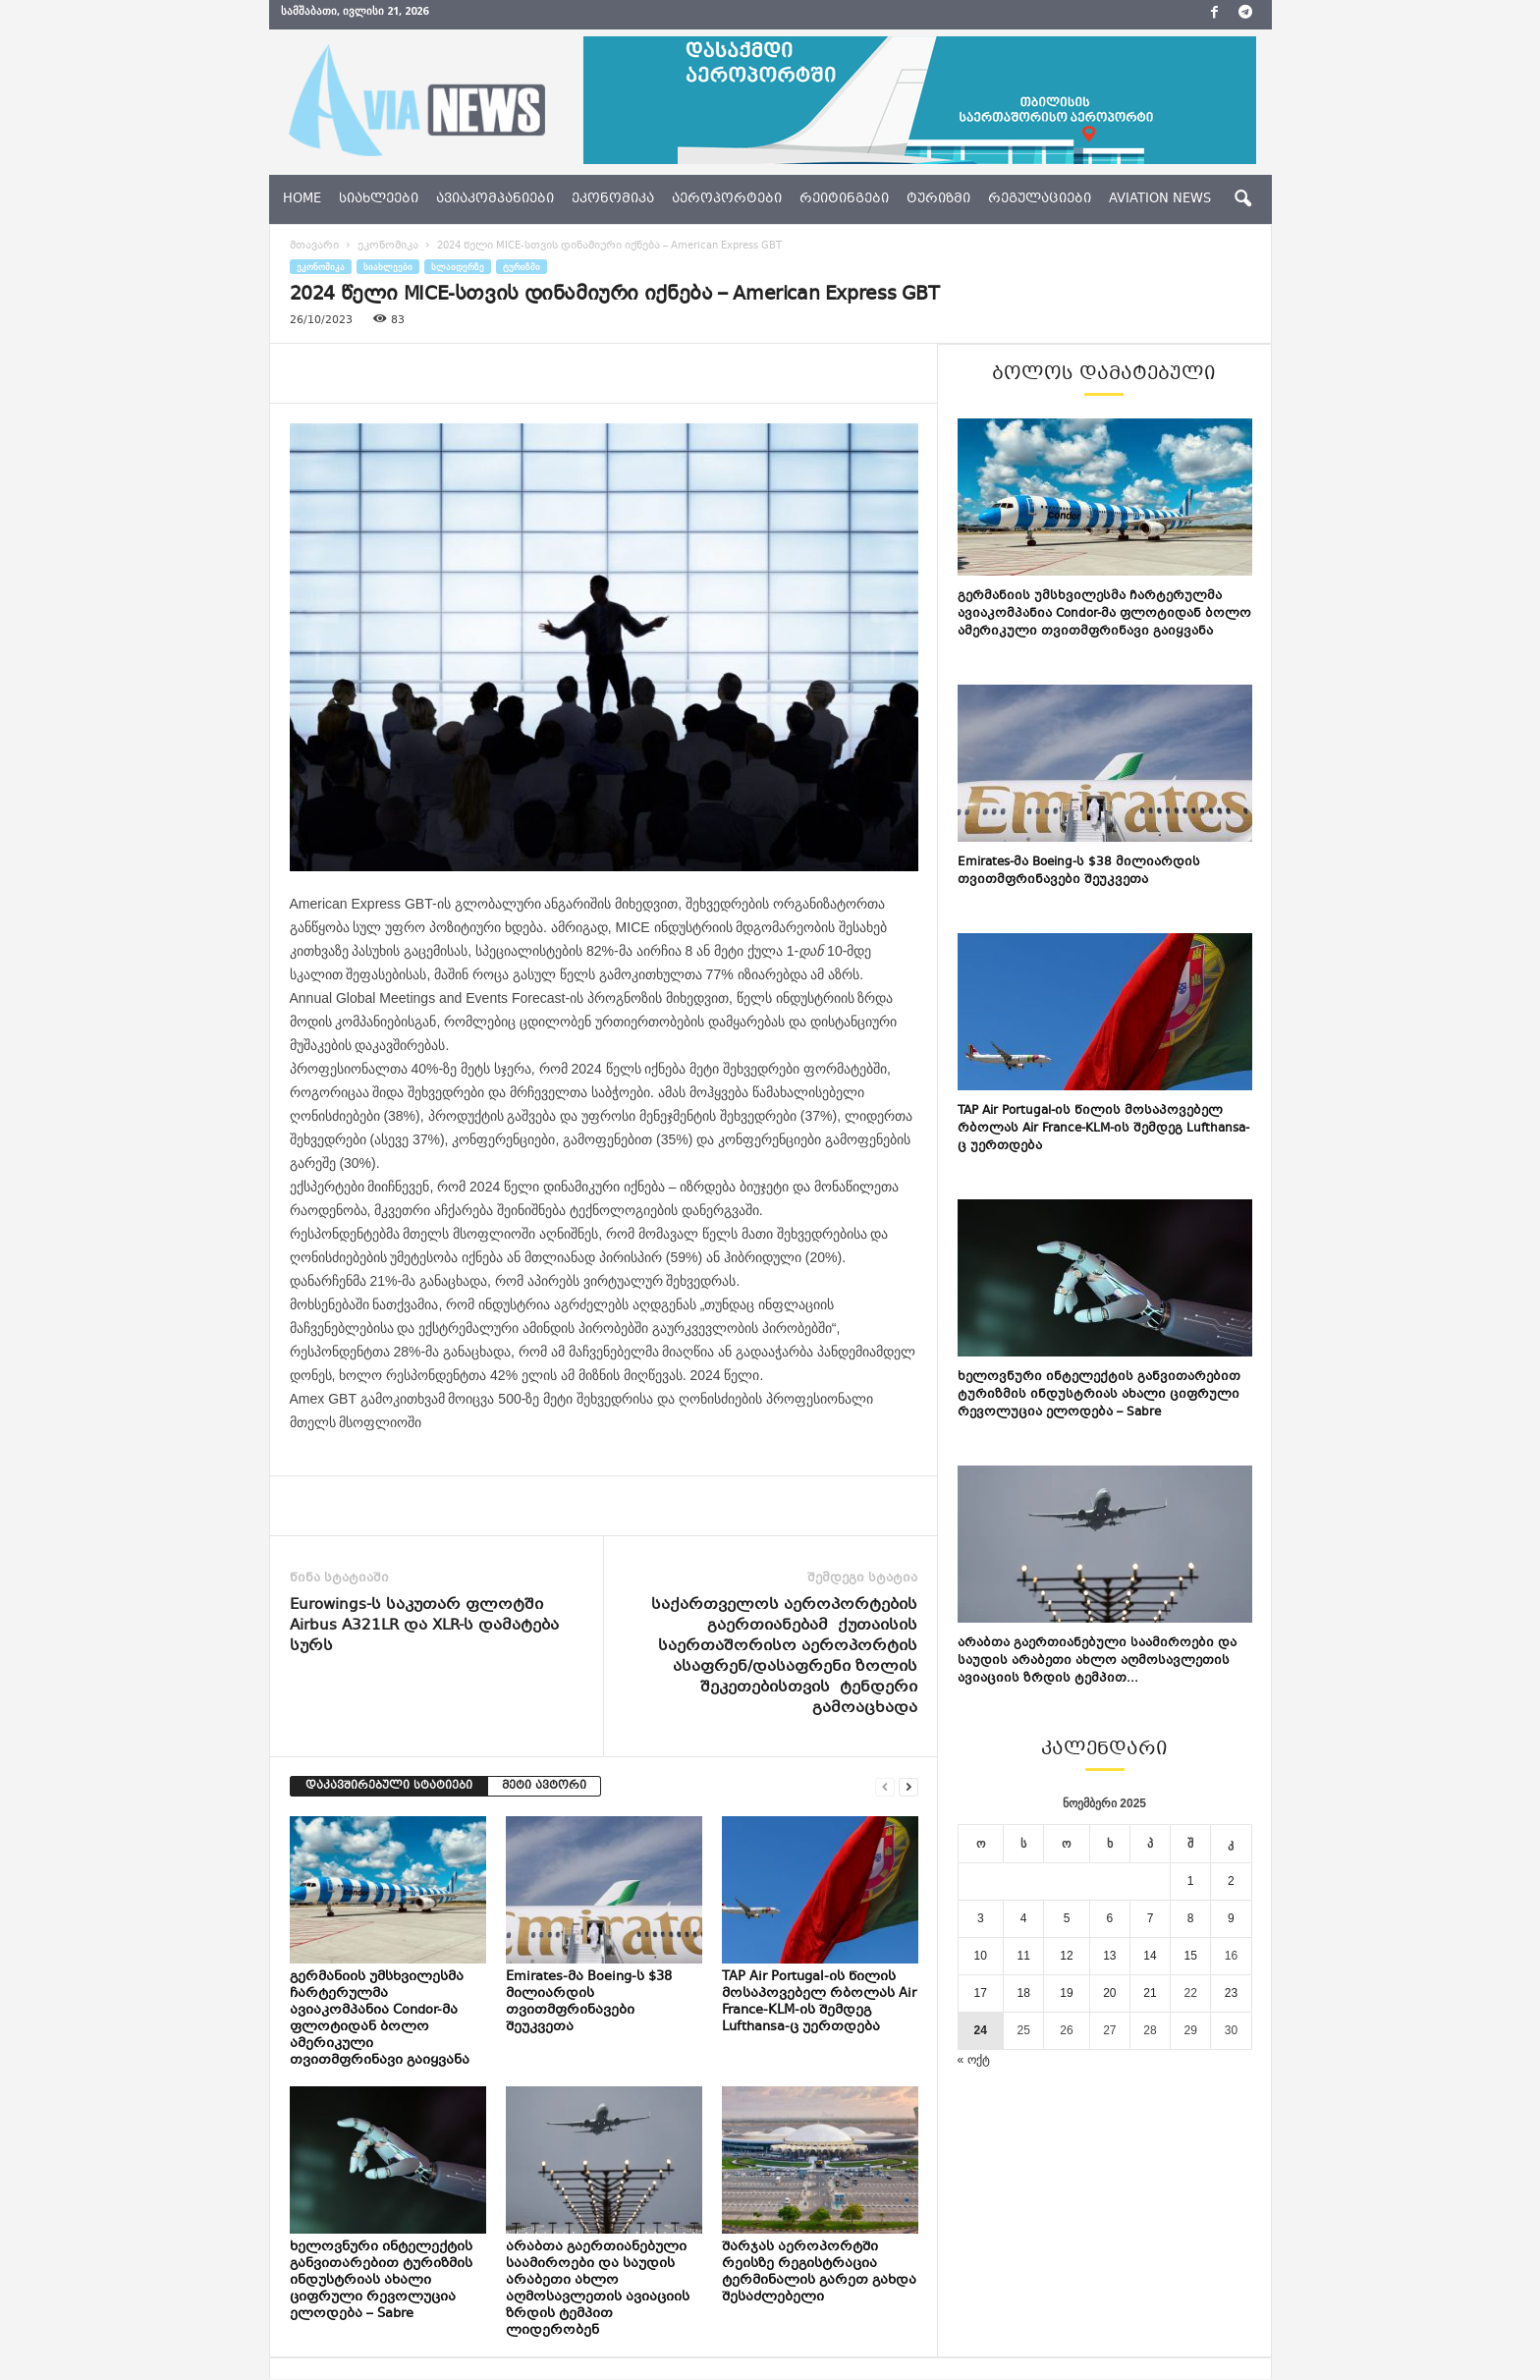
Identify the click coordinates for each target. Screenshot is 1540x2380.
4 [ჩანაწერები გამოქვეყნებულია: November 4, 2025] (1023, 1918)
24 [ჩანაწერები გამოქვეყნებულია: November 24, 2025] (980, 2030)
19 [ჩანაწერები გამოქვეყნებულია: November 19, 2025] (1066, 1993)
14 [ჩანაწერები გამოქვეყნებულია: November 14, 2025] (1149, 1956)
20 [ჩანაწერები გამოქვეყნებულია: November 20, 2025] (1109, 1993)
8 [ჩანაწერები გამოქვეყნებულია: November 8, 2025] (1190, 1918)
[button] (1242, 199)
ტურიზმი (938, 199)
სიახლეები (378, 199)
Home (302, 199)
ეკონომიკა (613, 199)
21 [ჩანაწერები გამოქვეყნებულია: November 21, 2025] (1149, 1993)
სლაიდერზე (457, 266)
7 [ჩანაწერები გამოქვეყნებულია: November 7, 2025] (1150, 1918)
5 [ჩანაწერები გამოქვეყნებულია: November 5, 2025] (1067, 1918)
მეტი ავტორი (544, 1786)
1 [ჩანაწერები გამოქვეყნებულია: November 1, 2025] (1190, 1881)
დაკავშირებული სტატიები (388, 1786)
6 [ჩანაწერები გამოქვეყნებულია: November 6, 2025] (1110, 1918)
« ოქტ (974, 2060)
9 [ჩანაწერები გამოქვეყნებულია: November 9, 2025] (1231, 1918)
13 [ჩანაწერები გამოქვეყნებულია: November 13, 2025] (1109, 1956)
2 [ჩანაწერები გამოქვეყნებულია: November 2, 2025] (1231, 1881)
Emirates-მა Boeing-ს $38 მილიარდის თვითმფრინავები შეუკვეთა (589, 2002)
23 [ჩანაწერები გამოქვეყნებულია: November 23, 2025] (1231, 1993)
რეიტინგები (844, 199)
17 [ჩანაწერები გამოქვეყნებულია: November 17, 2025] (980, 1993)
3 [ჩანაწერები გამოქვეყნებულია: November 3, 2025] (980, 1918)
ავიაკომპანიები (495, 199)
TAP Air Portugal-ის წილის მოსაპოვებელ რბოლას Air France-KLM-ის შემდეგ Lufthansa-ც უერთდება (819, 2002)
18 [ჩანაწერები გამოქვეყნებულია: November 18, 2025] (1023, 1993)
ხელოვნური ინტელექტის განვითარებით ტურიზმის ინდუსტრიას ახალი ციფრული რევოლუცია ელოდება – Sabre (381, 2281)
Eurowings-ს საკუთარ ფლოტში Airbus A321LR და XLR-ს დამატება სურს (424, 1626)
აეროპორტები (727, 199)
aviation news (1160, 199)
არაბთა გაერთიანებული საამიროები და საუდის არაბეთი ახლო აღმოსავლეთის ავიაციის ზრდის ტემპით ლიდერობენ (597, 2289)
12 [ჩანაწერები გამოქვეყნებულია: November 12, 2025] (1066, 1956)
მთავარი (314, 246)
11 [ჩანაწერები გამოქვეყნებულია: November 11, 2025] (1023, 1956)
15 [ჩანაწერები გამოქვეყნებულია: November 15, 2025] (1190, 1956)
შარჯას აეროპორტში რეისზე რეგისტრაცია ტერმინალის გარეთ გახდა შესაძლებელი (819, 2272)
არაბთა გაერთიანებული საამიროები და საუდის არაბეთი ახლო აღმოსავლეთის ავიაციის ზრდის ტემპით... (1097, 1661)
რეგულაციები (1039, 199)
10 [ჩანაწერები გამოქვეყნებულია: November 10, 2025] (980, 1956)
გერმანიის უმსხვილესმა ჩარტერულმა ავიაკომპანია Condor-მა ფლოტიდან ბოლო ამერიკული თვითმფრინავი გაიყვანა (379, 2019)
